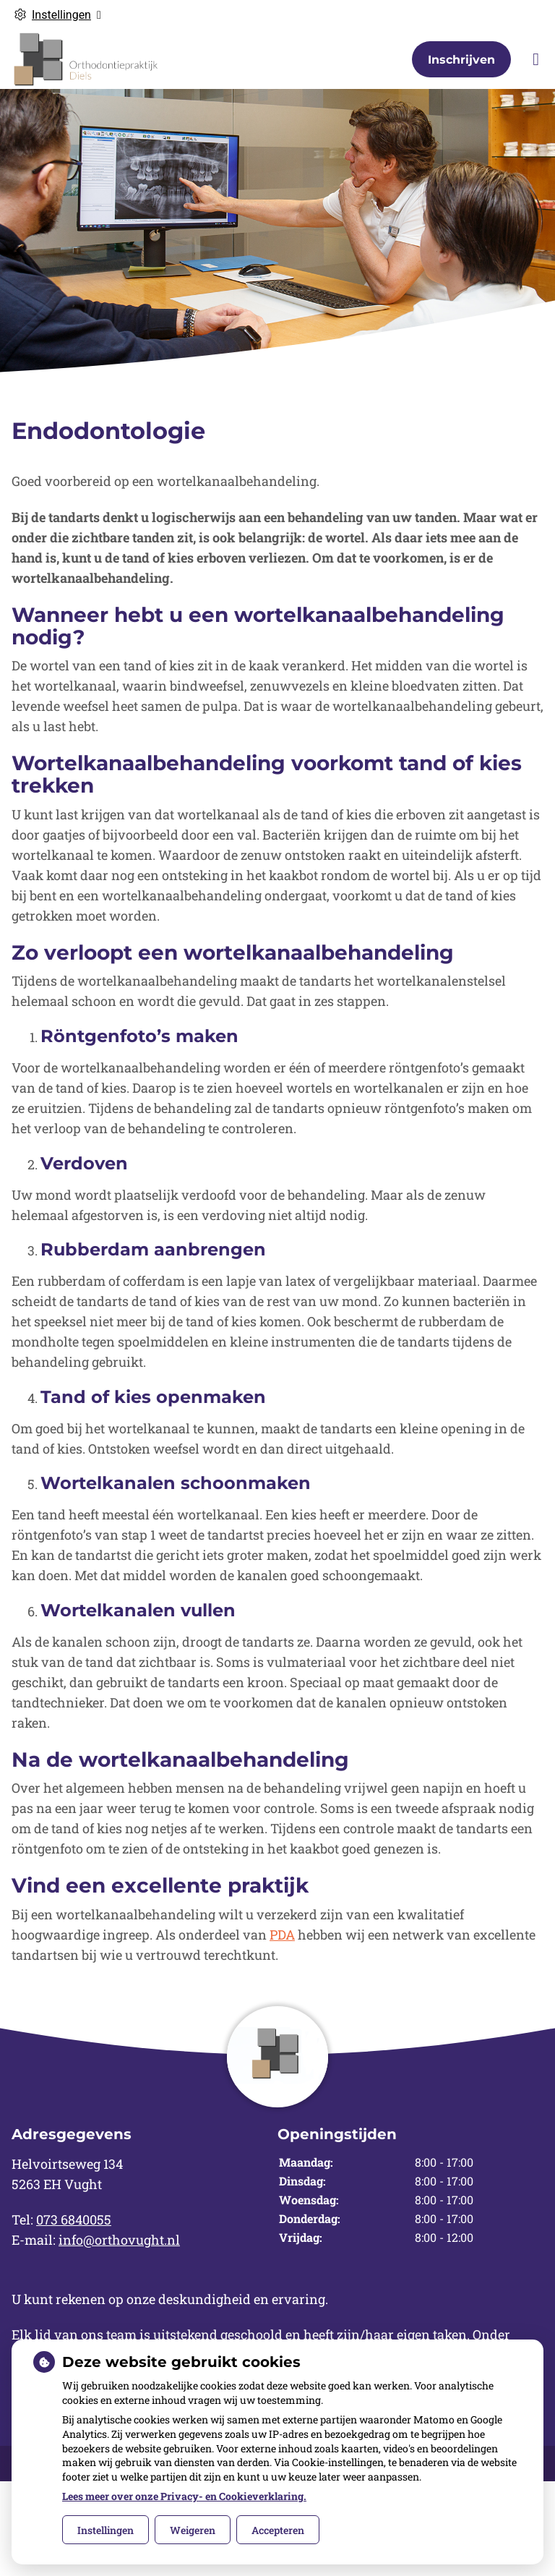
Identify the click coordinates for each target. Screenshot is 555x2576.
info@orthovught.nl (119, 2239)
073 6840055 (73, 2219)
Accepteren (277, 2530)
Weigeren (192, 2530)
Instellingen (105, 2530)
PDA (282, 1934)
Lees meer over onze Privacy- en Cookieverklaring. (184, 2496)
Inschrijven (461, 60)
